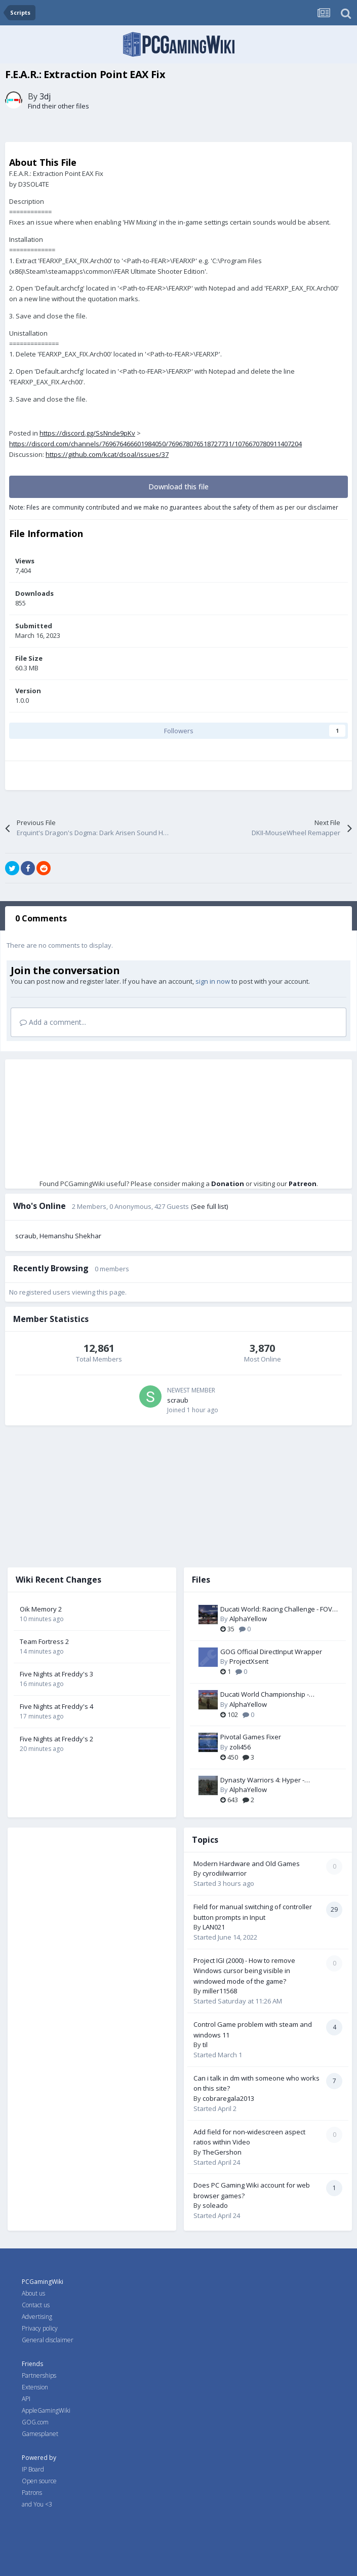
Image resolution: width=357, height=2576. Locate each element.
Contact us (36, 2305)
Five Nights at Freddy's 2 (56, 1738)
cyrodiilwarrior (225, 1873)
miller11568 (220, 1990)
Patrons (32, 2492)
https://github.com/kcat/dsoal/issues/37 (107, 454)
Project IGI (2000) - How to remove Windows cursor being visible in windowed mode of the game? (244, 1971)
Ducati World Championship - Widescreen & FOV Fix (264, 1695)
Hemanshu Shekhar (70, 1235)
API (26, 2398)
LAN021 (214, 1926)
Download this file (178, 486)
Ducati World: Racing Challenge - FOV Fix (276, 1609)
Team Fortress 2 (44, 1641)
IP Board (33, 2469)
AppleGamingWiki (46, 2410)
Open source (39, 2481)
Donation (227, 1183)
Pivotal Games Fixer (250, 1736)
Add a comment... (53, 1022)
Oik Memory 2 (41, 1609)
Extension (35, 2387)
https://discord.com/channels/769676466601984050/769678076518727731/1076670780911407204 (155, 443)
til (205, 2044)
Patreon (302, 1183)
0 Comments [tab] (41, 918)
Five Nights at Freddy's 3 (56, 1673)
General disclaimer (47, 2340)
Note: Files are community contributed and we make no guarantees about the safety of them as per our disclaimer (173, 507)
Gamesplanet (40, 2433)
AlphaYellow (248, 1618)
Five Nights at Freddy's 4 (56, 1706)
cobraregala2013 (228, 2098)
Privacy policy (40, 2328)
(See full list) (209, 1206)
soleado (215, 2205)
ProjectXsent (248, 1661)
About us (33, 2293)
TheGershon (222, 2152)
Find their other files (58, 106)
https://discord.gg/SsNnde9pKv (87, 433)
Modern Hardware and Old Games (246, 1863)
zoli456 (240, 1746)
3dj (45, 96)
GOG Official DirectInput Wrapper (271, 1651)
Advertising (37, 2316)
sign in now (212, 981)
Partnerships (39, 2375)
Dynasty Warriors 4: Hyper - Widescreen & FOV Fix (262, 1780)
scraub (25, 1235)
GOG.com (35, 2422)
